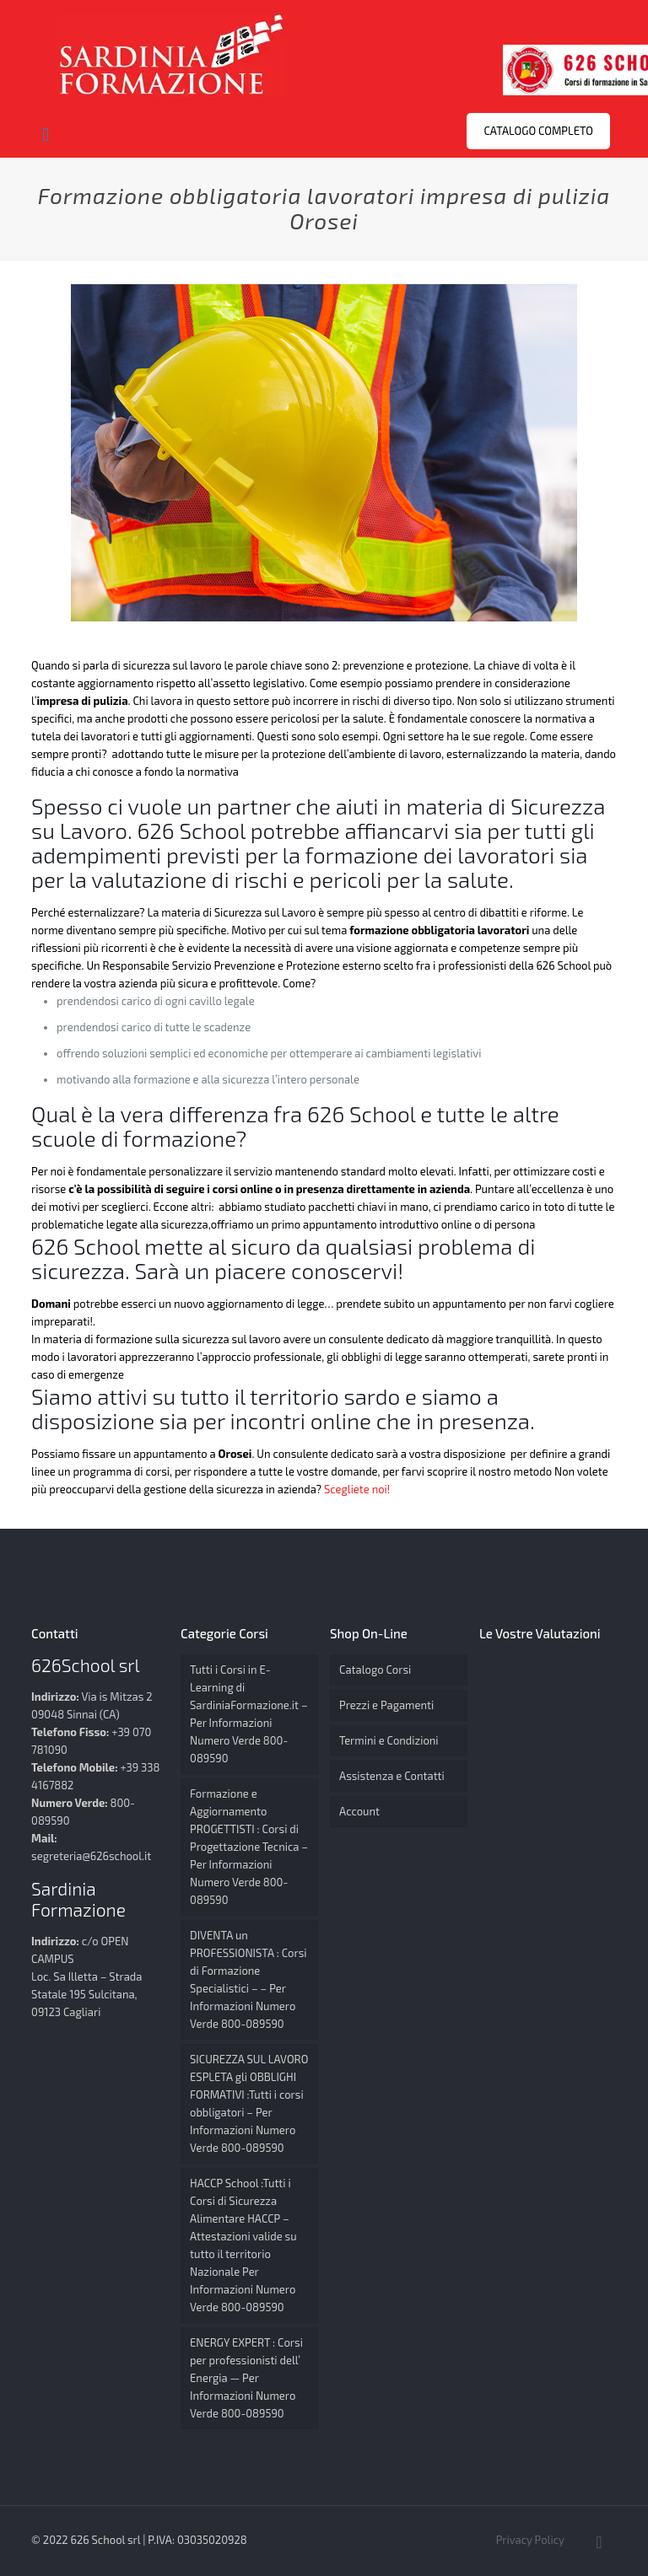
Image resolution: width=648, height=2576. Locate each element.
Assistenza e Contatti (392, 1776)
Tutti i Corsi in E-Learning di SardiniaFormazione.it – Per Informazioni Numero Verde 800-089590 (249, 1714)
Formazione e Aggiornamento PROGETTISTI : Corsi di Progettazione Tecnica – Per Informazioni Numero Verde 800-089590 (249, 1846)
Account (359, 1811)
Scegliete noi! (358, 1489)
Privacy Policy (530, 2539)
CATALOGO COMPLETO (538, 130)
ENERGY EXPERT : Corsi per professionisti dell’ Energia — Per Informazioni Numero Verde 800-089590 (246, 2378)
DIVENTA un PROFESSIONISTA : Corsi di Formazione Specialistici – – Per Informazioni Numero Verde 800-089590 (248, 1979)
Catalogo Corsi (375, 1669)
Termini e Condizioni (389, 1740)
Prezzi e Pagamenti (386, 1705)
